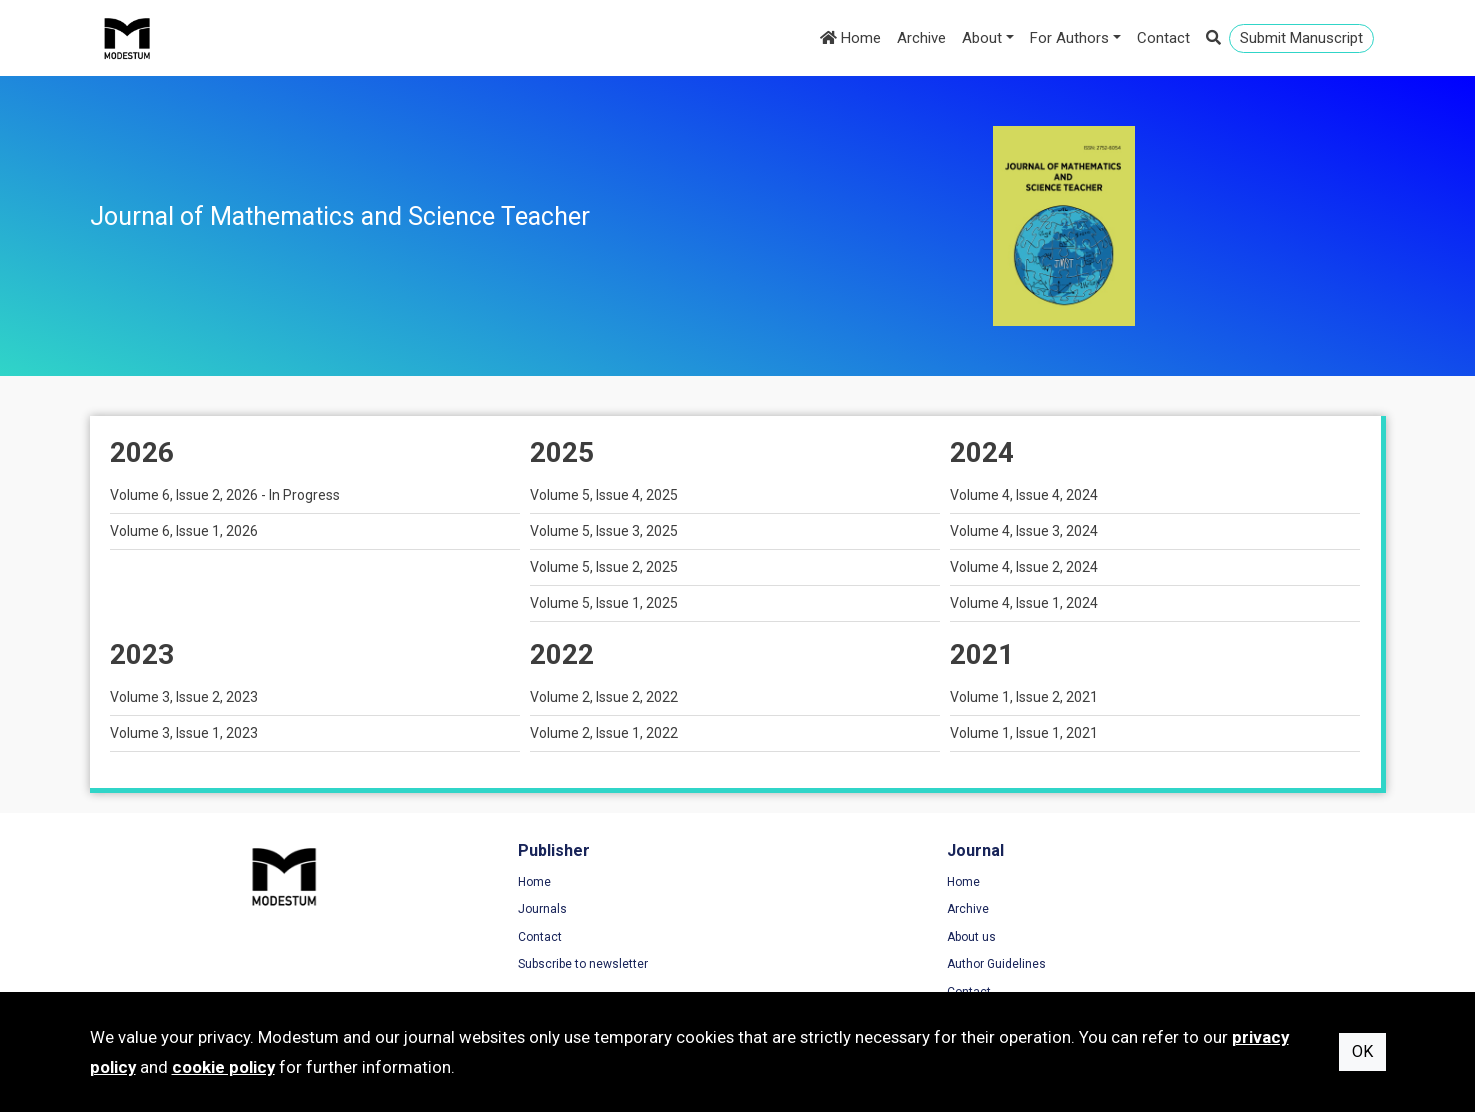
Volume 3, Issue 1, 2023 (184, 733)
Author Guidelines (807, 966)
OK (1362, 1051)
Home (850, 38)
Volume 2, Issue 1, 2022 (604, 733)
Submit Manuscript (1301, 38)
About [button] (982, 38)
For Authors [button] (1069, 38)
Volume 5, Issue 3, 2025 (604, 531)
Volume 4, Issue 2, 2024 (1024, 567)
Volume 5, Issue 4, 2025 (604, 495)
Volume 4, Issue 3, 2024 (1024, 531)
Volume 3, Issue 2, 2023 (184, 697)
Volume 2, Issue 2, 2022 (604, 697)
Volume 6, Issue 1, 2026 (184, 531)
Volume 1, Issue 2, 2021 (1024, 697)
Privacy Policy (1130, 911)
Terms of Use (1129, 884)
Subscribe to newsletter (489, 966)
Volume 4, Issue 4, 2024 (1024, 495)
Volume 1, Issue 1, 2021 (1024, 733)
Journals (448, 911)
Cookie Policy (1129, 939)
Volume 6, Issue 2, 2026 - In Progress (225, 495)
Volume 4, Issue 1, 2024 (1024, 603)
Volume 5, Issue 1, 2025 (604, 603)
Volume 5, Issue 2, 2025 (604, 567)
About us (782, 939)
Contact (1163, 38)
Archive (921, 38)
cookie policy (223, 1067)
